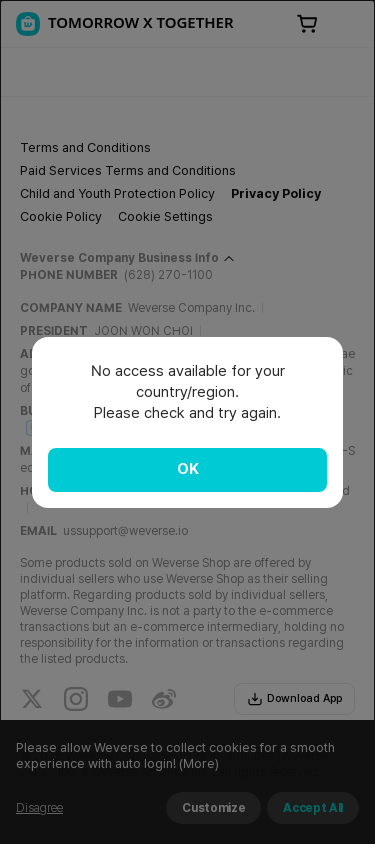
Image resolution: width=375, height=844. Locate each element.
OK (188, 469)
